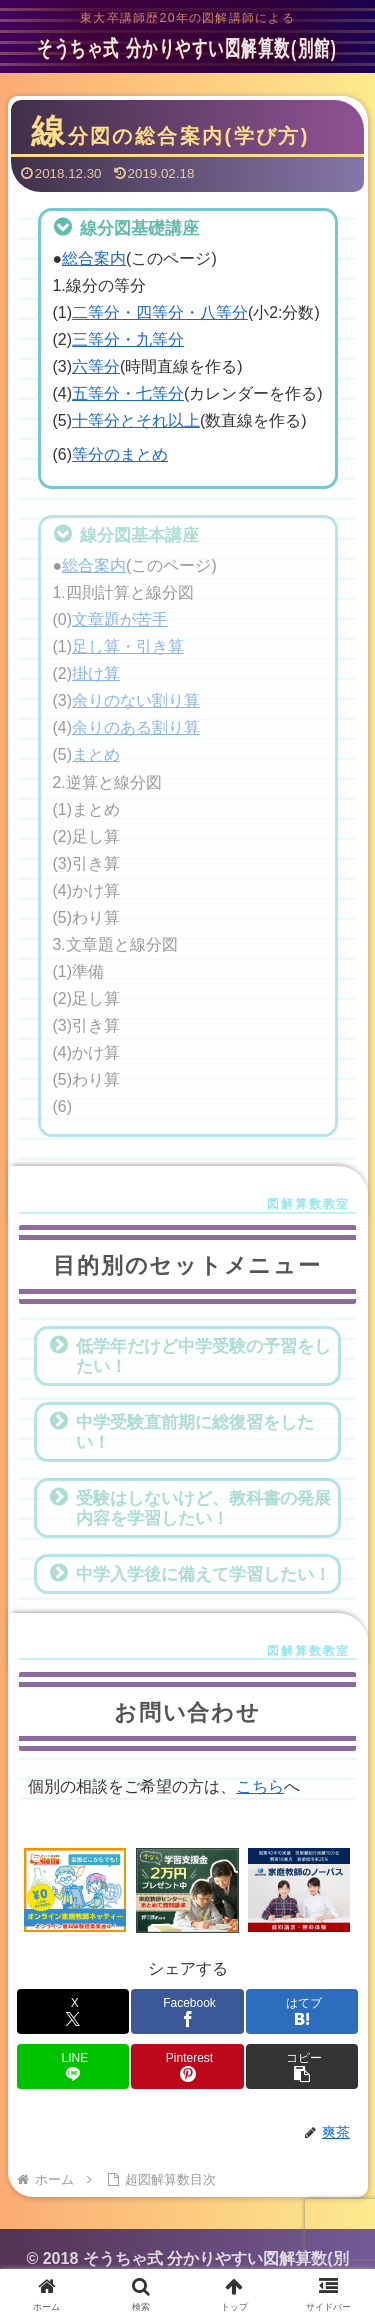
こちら (260, 1786)
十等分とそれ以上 (136, 420)
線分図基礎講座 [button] (126, 227)
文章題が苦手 (120, 619)
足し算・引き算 (128, 646)
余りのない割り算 (136, 700)
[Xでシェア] (73, 2011)
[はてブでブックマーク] (302, 2011)
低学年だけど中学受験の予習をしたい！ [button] (190, 1355)
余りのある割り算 (136, 727)
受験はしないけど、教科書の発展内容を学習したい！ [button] (190, 1507)
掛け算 (96, 673)
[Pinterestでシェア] (187, 2066)
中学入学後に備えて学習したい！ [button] (190, 1573)
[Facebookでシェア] (187, 2011)
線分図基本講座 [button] (126, 534)
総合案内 (94, 258)
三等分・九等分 (128, 339)
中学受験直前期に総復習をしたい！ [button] (181, 1431)
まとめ (96, 754)
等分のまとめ (120, 454)
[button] (302, 2066)
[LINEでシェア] (73, 2066)
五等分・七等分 (128, 393)
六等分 (96, 366)
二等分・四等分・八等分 (160, 312)
